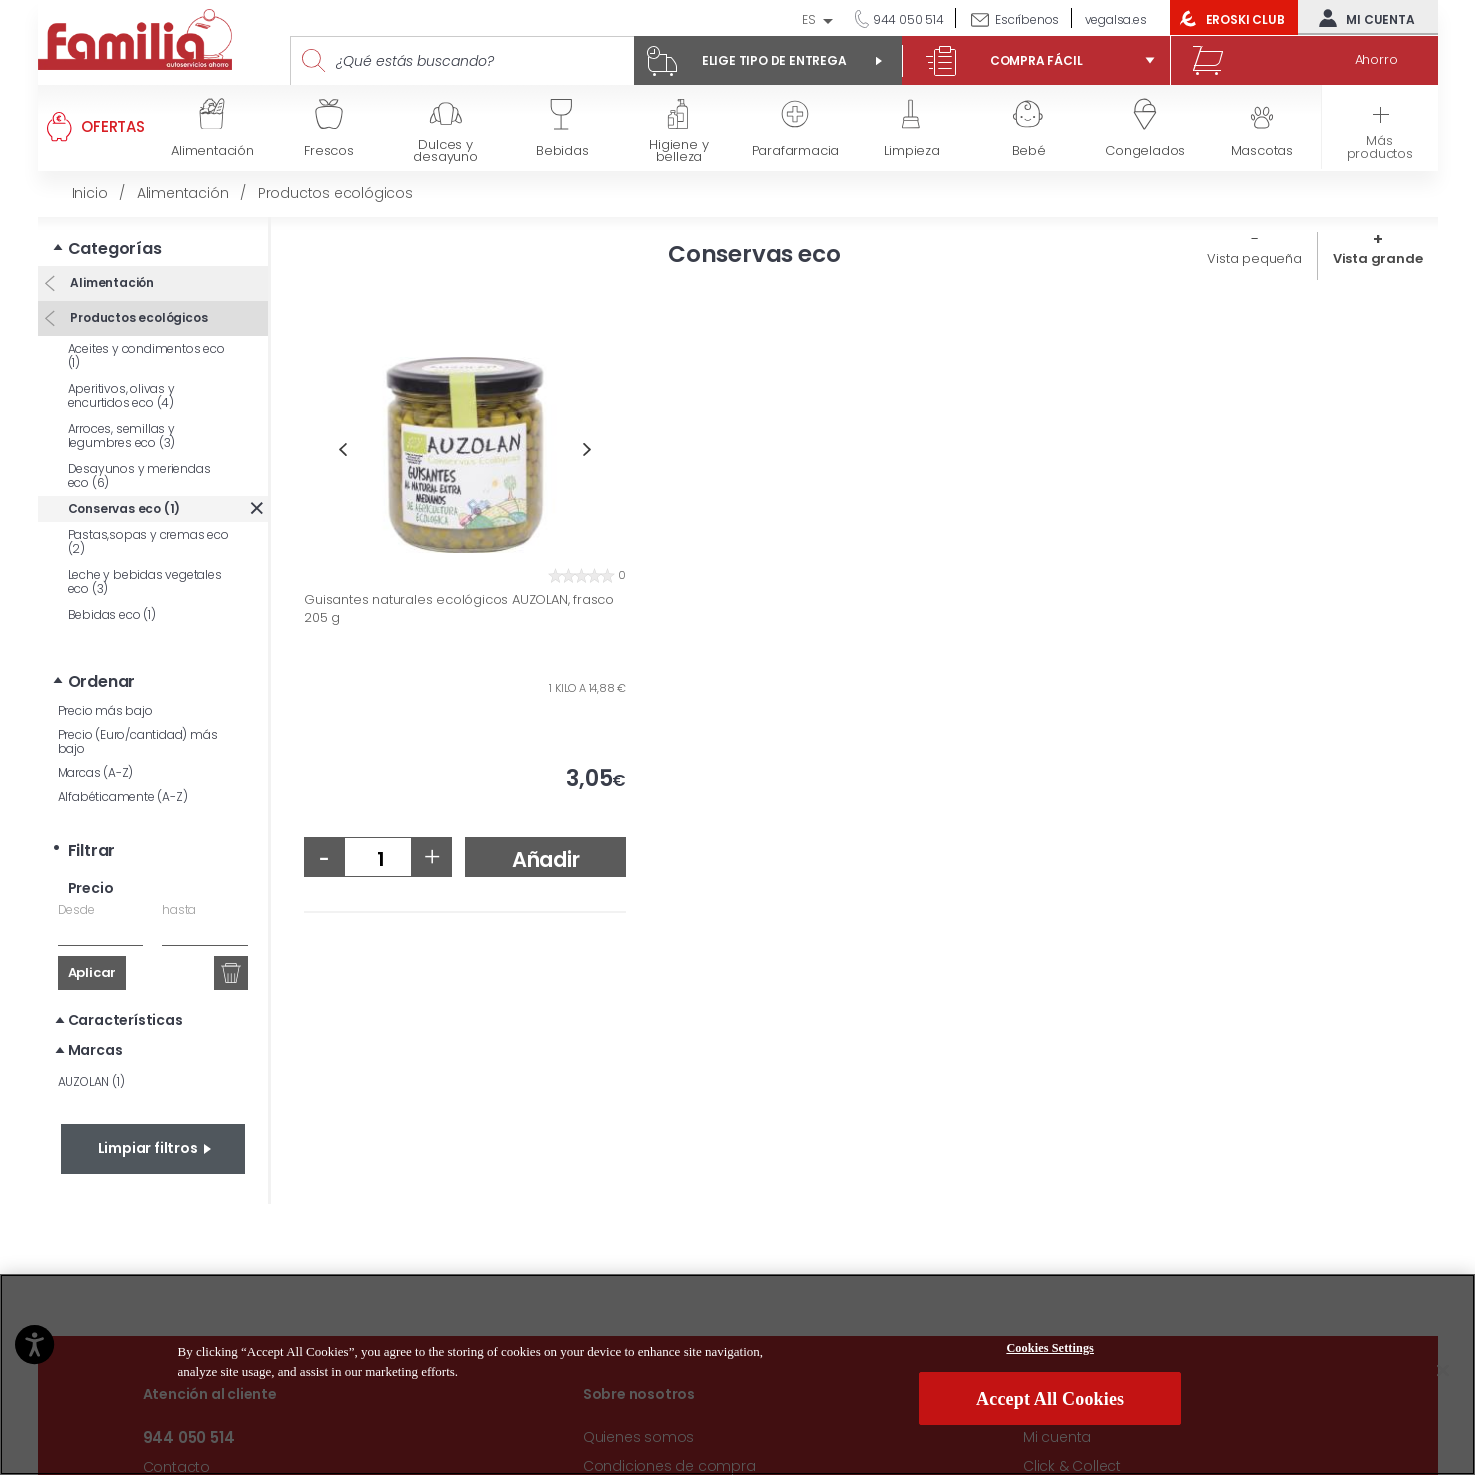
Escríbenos (1027, 19)
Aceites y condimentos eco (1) (146, 355)
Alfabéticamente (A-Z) (123, 796)
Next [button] (587, 449)
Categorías (115, 248)
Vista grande (1378, 258)
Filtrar (92, 850)
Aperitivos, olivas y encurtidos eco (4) (121, 395)
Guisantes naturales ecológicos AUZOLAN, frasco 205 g (459, 608)
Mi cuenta (1362, 18)
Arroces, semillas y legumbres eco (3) (122, 435)
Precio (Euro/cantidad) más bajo (138, 741)
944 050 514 (907, 19)
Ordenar (102, 681)
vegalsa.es (1116, 19)
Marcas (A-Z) (96, 772)
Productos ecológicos (138, 317)
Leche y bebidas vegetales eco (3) (145, 581)
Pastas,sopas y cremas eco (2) (148, 541)
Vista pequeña (1254, 258)
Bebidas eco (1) (112, 614)
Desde (76, 909)
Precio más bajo (105, 710)
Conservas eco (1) (124, 508)
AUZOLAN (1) (91, 1081)
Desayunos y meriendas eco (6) (139, 475)
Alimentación (111, 282)
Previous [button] (342, 449)
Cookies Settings (1050, 1441)
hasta (179, 909)
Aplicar (92, 972)
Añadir (546, 859)
